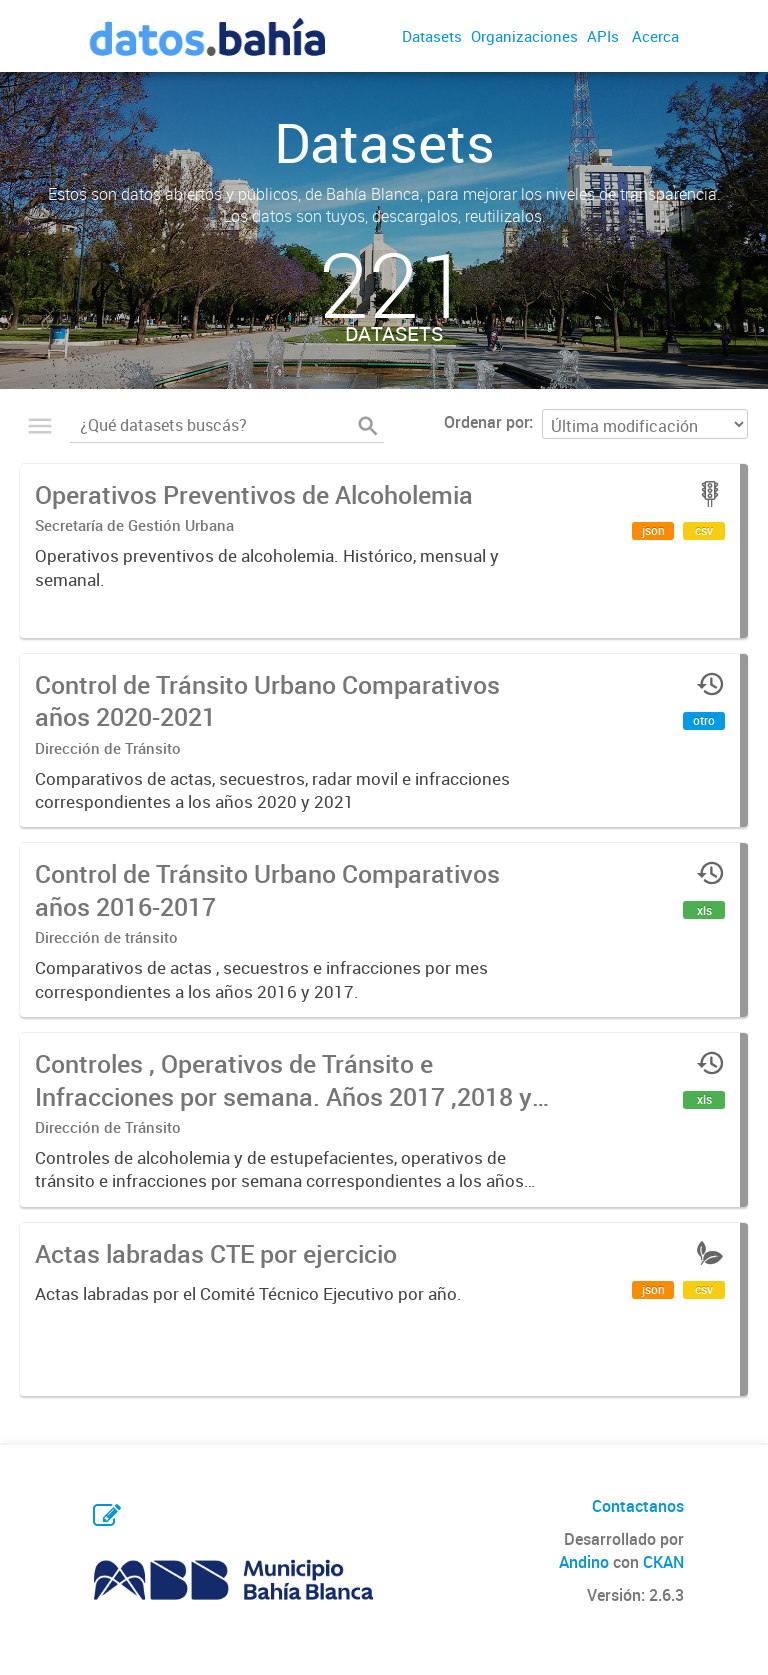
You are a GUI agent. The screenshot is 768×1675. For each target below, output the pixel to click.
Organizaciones (524, 36)
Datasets (432, 36)
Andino (584, 1562)
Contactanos (638, 1506)
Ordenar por (486, 422)
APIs (603, 36)
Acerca (655, 36)
